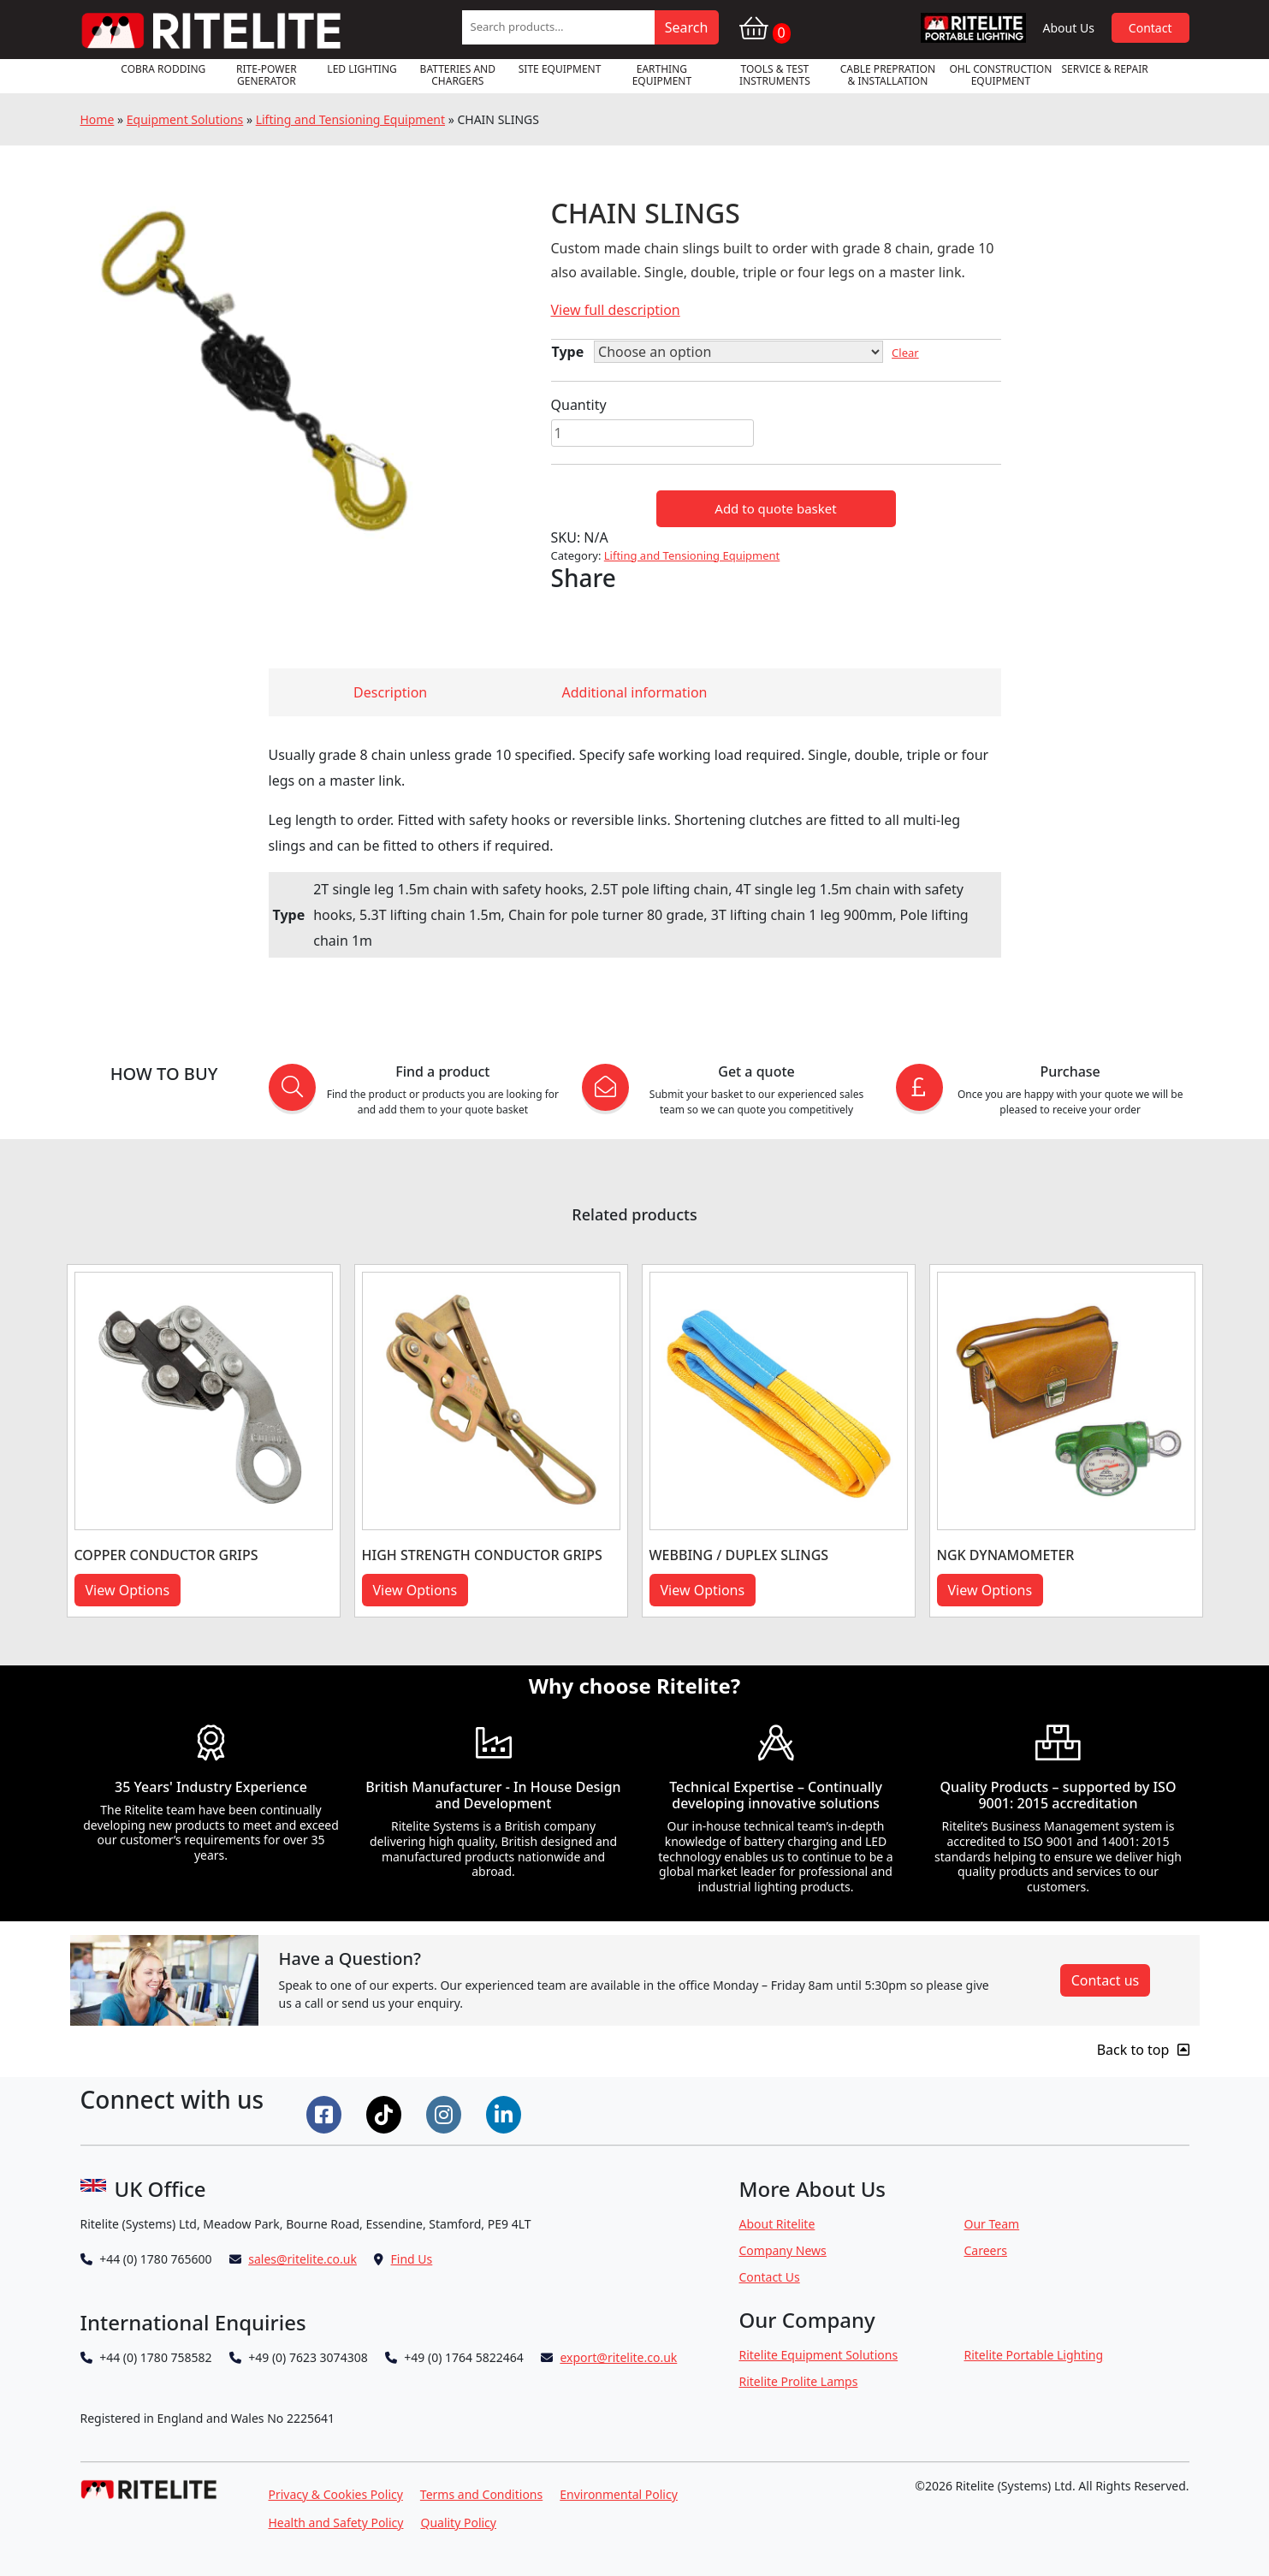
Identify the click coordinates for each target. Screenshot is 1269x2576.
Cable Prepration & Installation (887, 75)
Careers (985, 2250)
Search (687, 27)
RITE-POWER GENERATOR (266, 75)
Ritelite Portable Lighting (1034, 2355)
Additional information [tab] (635, 692)
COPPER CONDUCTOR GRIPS (166, 1555)
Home (97, 119)
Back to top (1143, 2049)
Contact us (1105, 1980)
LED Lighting (361, 69)
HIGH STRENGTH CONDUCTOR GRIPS (482, 1555)
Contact (1150, 28)
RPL (973, 28)
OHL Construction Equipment (1000, 75)
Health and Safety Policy (336, 2522)
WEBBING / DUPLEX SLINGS (739, 1555)
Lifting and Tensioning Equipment (350, 119)
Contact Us (769, 2277)
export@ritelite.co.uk (618, 2357)
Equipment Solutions (185, 119)
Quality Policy (458, 2522)
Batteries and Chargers (457, 75)
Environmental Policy (619, 2494)
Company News (783, 2250)
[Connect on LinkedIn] (506, 2113)
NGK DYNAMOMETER (1006, 1555)
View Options (128, 1590)
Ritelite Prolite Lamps (798, 2381)
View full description (615, 309)
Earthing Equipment (662, 75)
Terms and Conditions (481, 2494)
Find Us (412, 2259)
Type (568, 351)
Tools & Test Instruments (774, 75)
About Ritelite (777, 2224)
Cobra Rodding (163, 69)
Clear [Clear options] (905, 352)
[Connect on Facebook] (326, 2113)
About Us (1068, 28)
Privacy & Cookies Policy (336, 2494)
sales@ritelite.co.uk (302, 2259)
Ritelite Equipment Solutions (818, 2355)
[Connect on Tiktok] (386, 2113)
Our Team (992, 2224)
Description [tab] (390, 692)
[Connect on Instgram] (446, 2113)
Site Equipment (560, 69)
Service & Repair (1104, 69)
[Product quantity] (652, 433)
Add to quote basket (775, 508)
